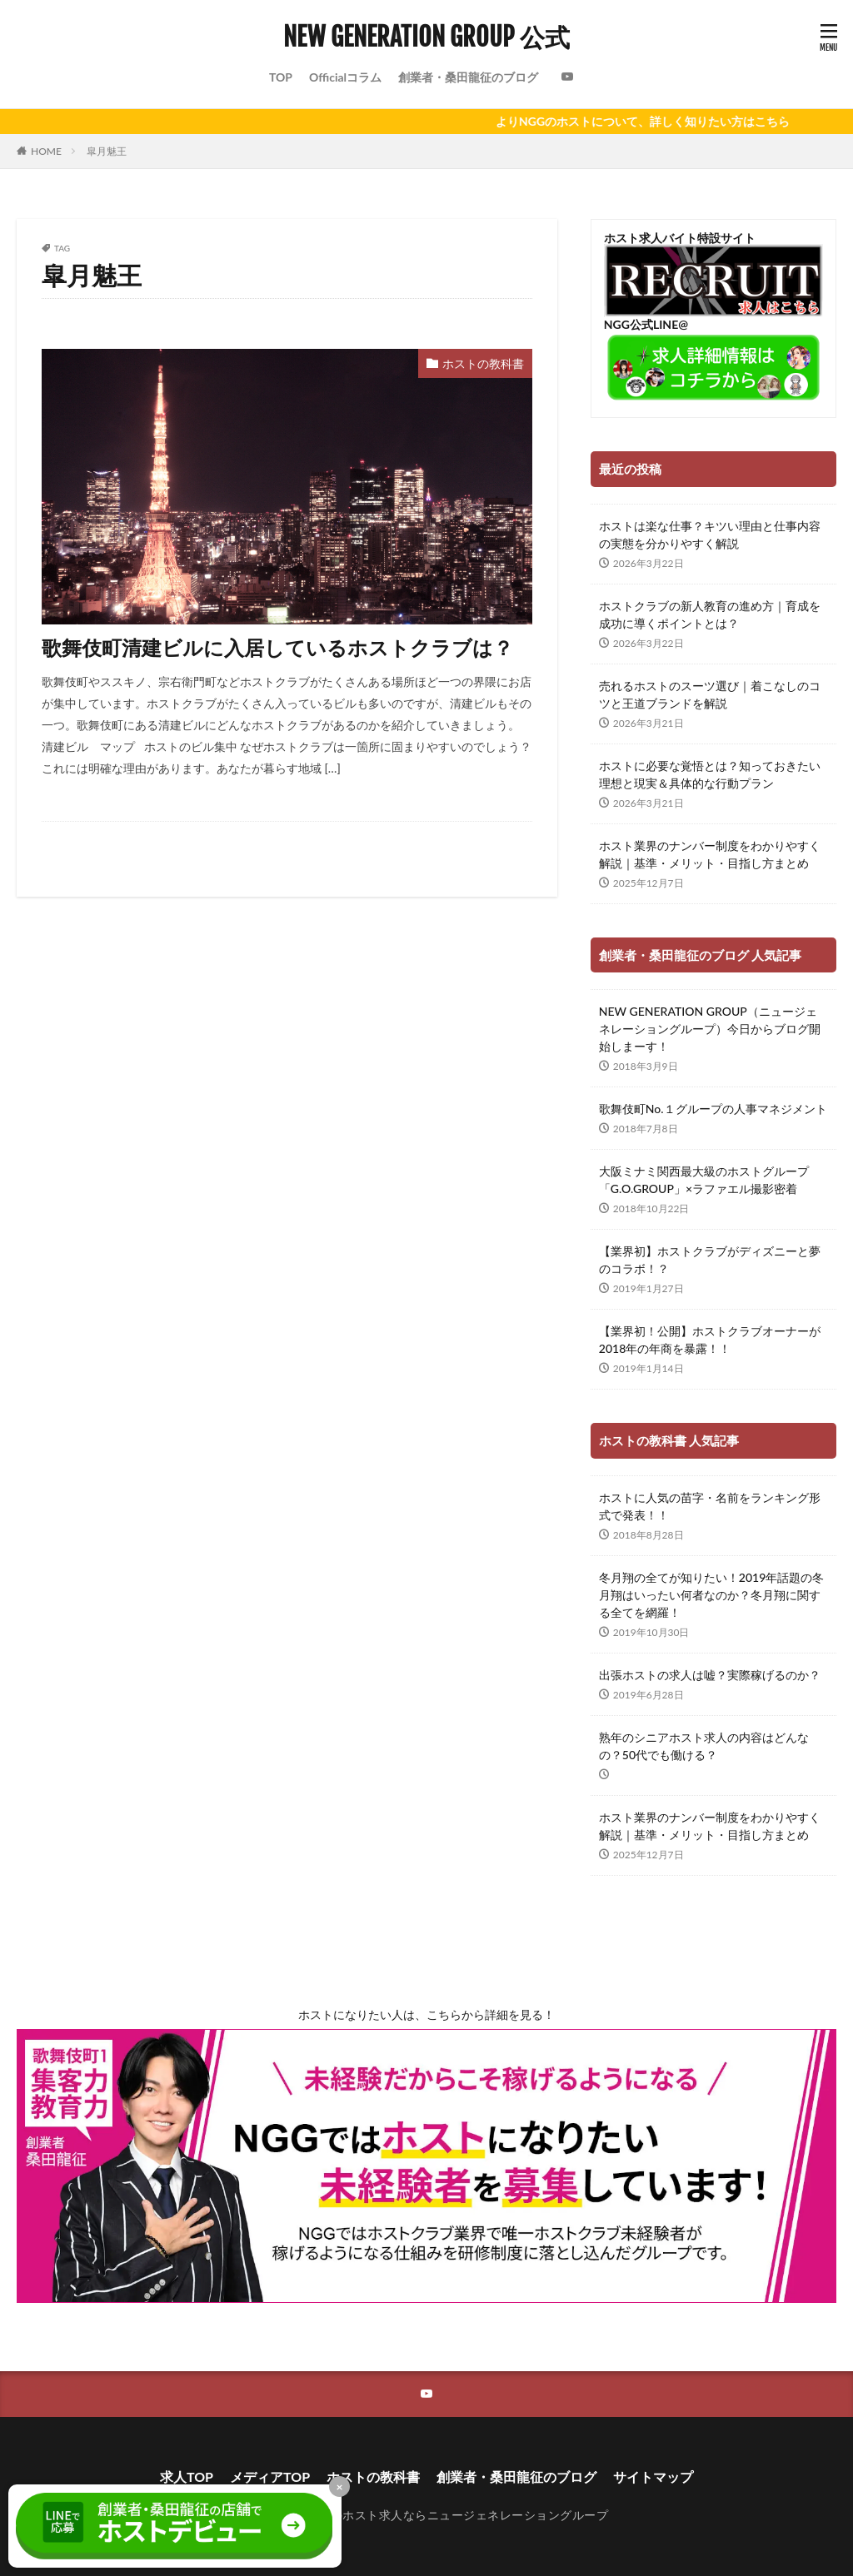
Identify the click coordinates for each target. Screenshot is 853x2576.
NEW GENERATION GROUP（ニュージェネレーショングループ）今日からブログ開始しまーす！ (710, 1028)
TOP (280, 77)
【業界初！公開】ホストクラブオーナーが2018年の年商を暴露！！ (710, 1339)
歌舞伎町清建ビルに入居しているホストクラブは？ (277, 647)
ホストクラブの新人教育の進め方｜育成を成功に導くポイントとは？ (710, 614)
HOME (46, 151)
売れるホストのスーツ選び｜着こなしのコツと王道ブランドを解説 (710, 694)
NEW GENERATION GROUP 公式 (426, 37)
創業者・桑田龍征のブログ (468, 77)
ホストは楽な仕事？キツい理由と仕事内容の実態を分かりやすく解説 (710, 534)
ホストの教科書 (483, 363)
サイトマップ (653, 2476)
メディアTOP (270, 2476)
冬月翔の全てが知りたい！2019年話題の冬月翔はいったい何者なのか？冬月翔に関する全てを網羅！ (711, 1594)
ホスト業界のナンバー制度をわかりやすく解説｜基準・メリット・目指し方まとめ (710, 854)
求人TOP (186, 2476)
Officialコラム (345, 77)
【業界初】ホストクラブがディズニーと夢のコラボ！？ (710, 1260)
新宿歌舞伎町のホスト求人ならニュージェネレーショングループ (433, 2515)
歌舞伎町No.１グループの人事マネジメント (713, 1109)
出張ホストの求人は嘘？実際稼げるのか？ (710, 1675)
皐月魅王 (107, 151)
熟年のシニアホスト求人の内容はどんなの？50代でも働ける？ (704, 1746)
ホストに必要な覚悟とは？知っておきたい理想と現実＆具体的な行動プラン (710, 774)
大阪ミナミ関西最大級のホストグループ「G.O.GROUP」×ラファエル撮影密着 (704, 1180)
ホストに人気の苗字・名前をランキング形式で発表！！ (710, 1506)
